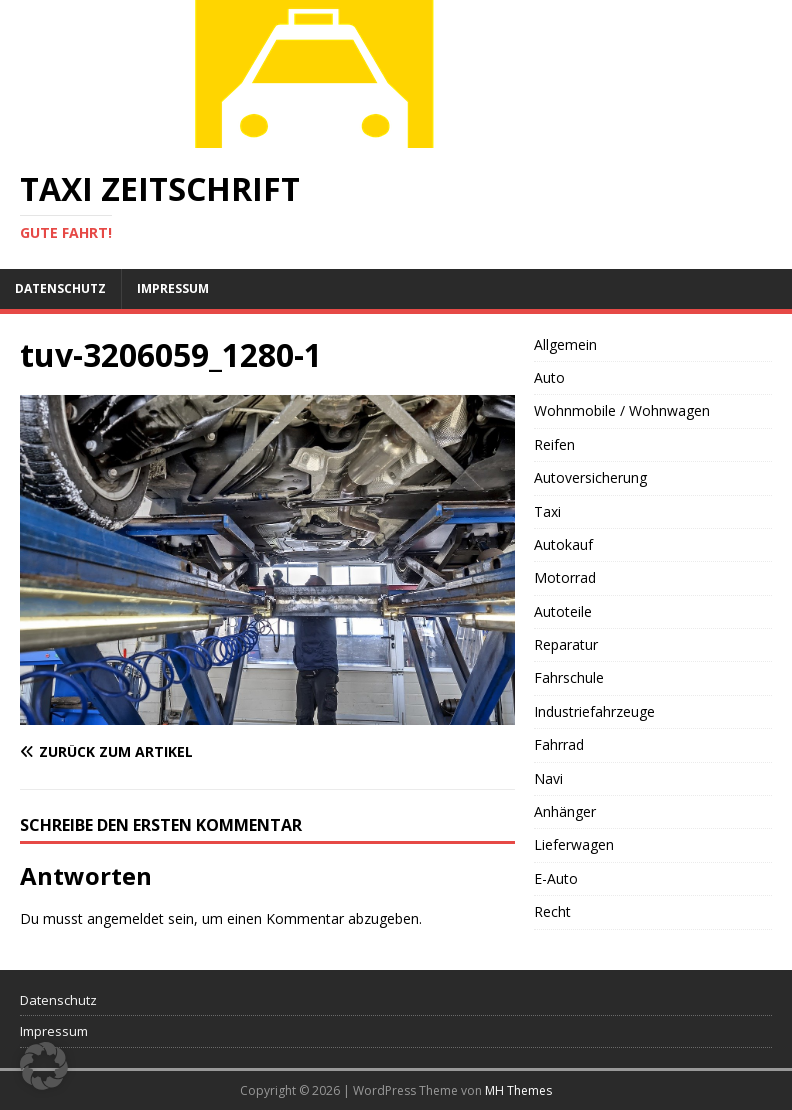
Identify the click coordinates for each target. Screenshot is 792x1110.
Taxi (547, 511)
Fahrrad (559, 744)
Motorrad (565, 577)
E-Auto (556, 878)
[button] (44, 1066)
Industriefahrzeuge (594, 711)
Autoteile (563, 611)
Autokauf (563, 544)
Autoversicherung (590, 477)
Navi (548, 778)
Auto (549, 377)
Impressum (173, 288)
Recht (552, 911)
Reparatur (566, 644)
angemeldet (125, 918)
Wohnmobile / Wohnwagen (622, 410)
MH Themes (518, 1090)
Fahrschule (569, 677)
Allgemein (565, 344)
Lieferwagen (574, 844)
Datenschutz (60, 288)
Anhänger (565, 811)
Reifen (554, 444)
